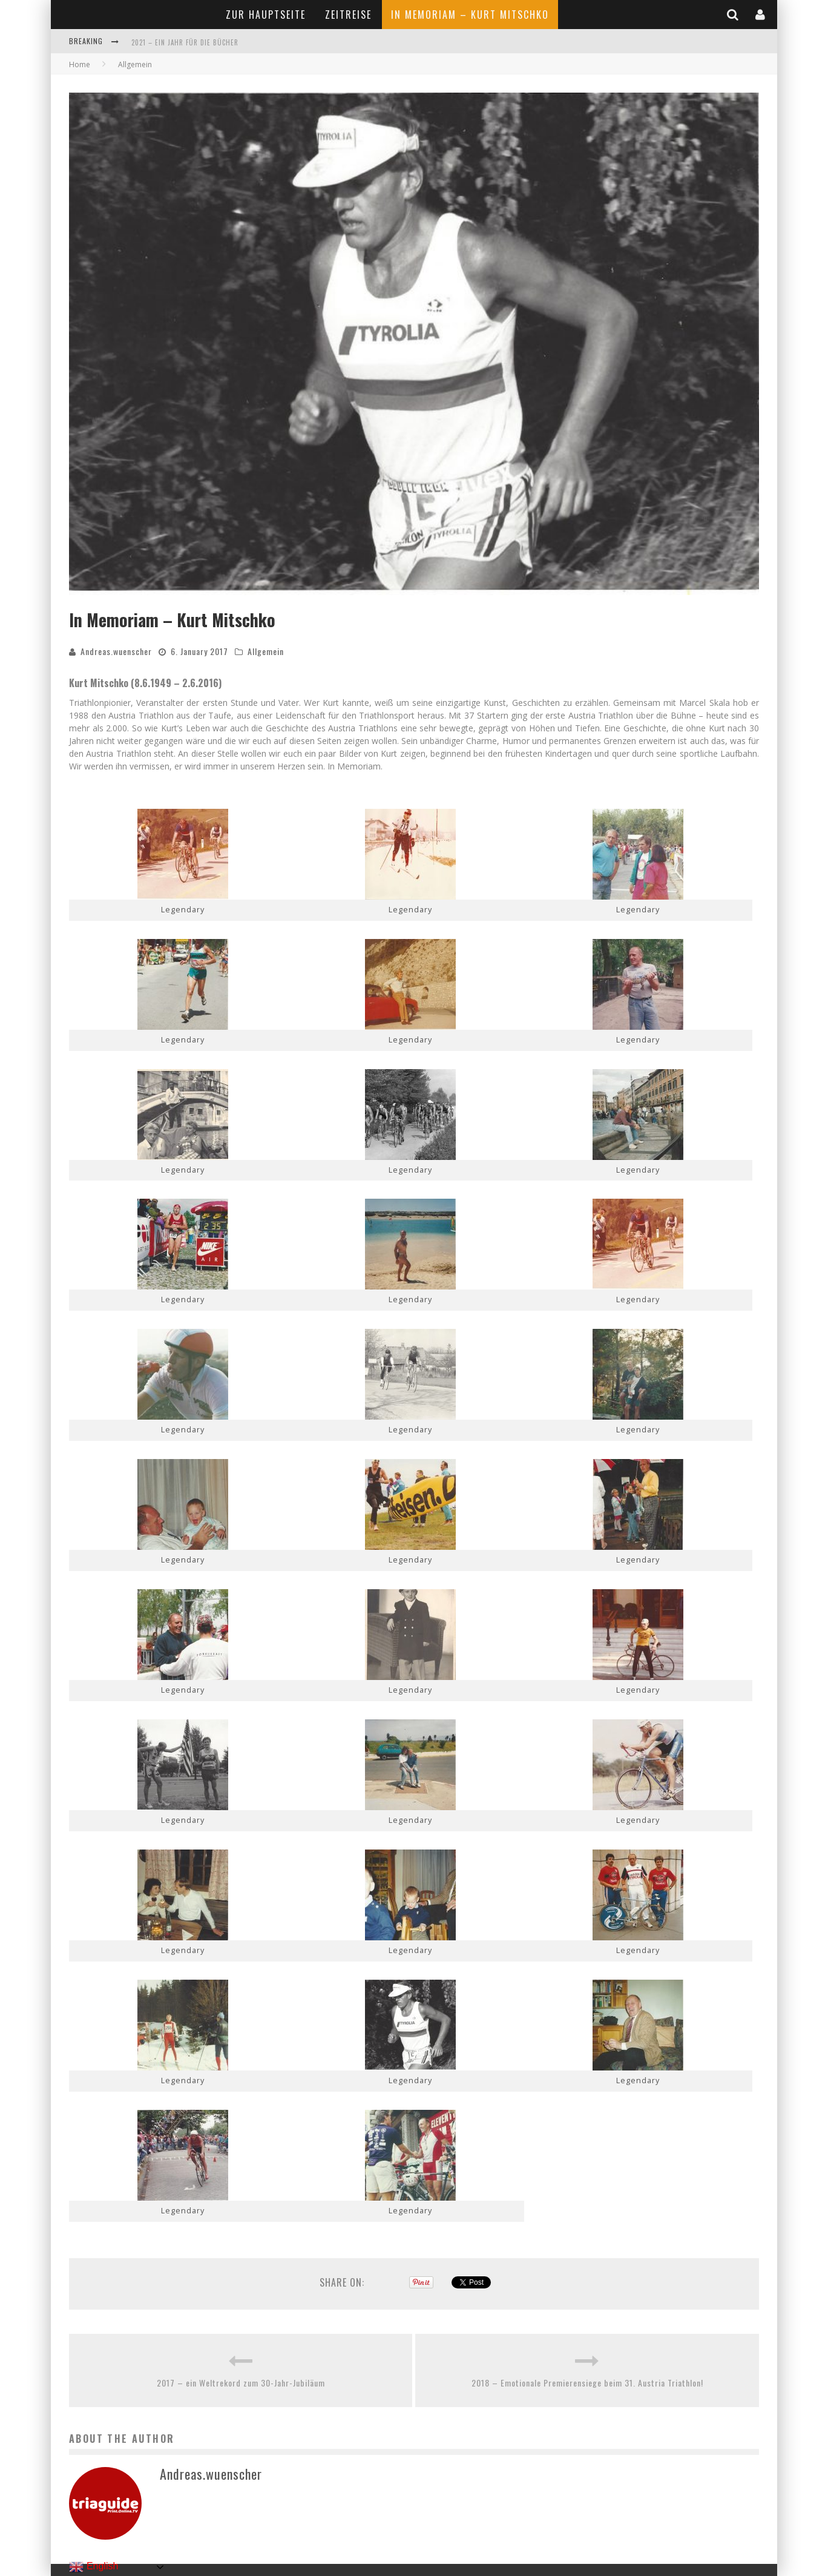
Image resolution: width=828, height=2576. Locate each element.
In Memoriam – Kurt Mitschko (470, 14)
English (93, 2567)
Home (79, 64)
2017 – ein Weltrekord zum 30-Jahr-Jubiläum (241, 2382)
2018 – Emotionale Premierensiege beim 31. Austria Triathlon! (587, 2382)
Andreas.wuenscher (116, 651)
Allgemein (266, 651)
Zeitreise (348, 14)
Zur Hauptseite (266, 14)
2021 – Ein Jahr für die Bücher (184, 42)
